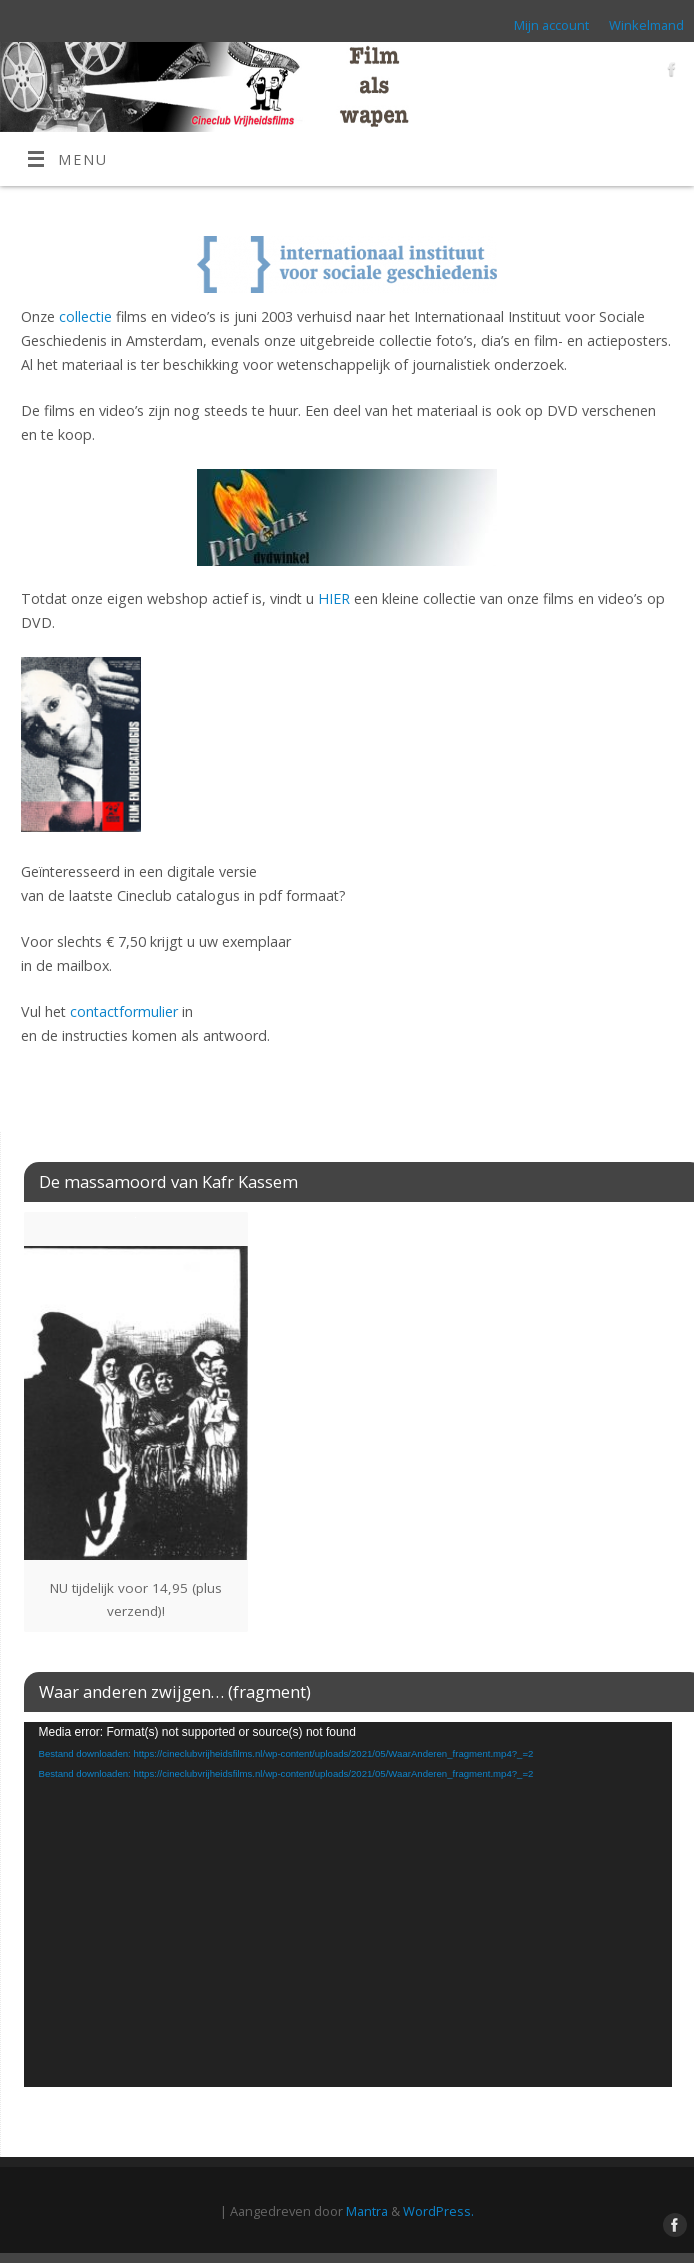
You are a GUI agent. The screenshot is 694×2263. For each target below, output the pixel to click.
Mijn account (551, 25)
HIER (334, 598)
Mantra (367, 2211)
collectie (85, 316)
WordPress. (438, 2211)
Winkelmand (646, 25)
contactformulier (124, 1011)
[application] (348, 1904)
